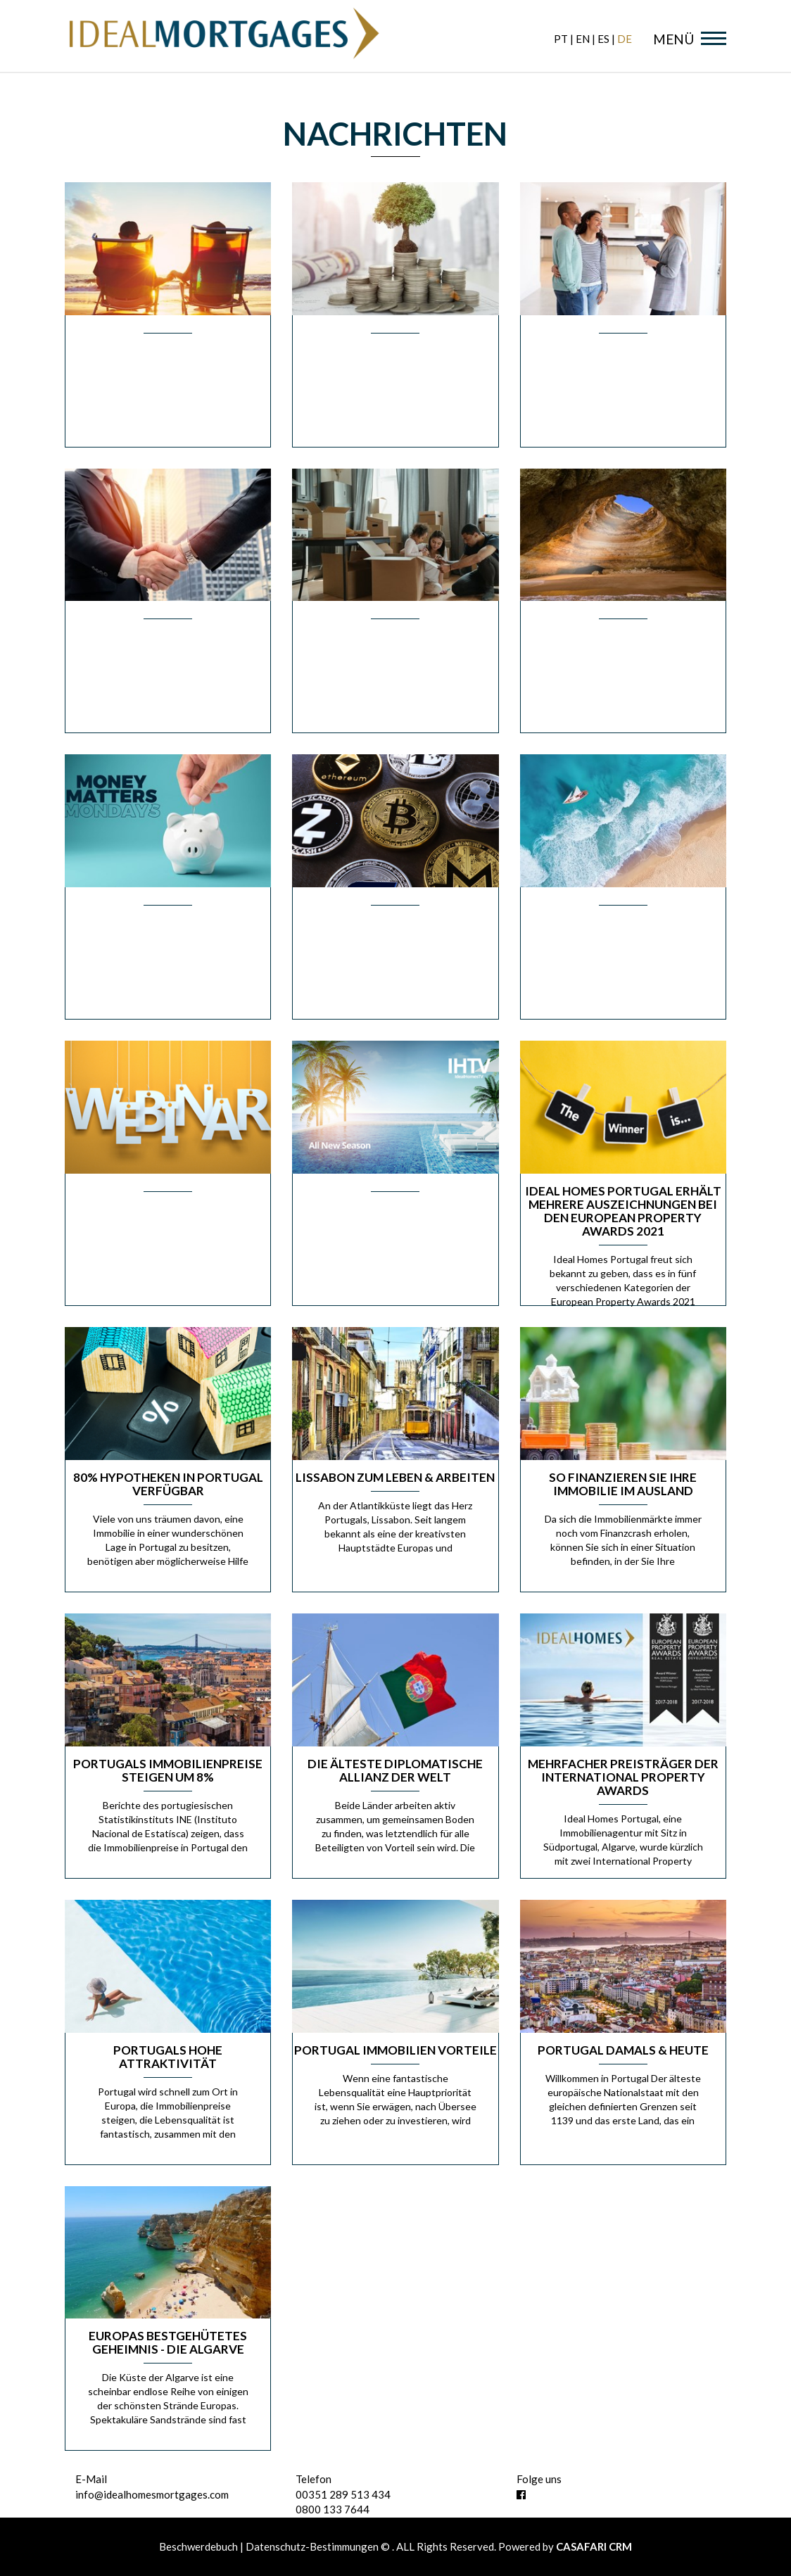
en (583, 38)
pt (561, 38)
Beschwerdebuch (199, 2546)
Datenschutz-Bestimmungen (312, 2546)
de (624, 38)
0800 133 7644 (332, 2509)
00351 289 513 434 (343, 2494)
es (603, 38)
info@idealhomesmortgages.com (152, 2494)
